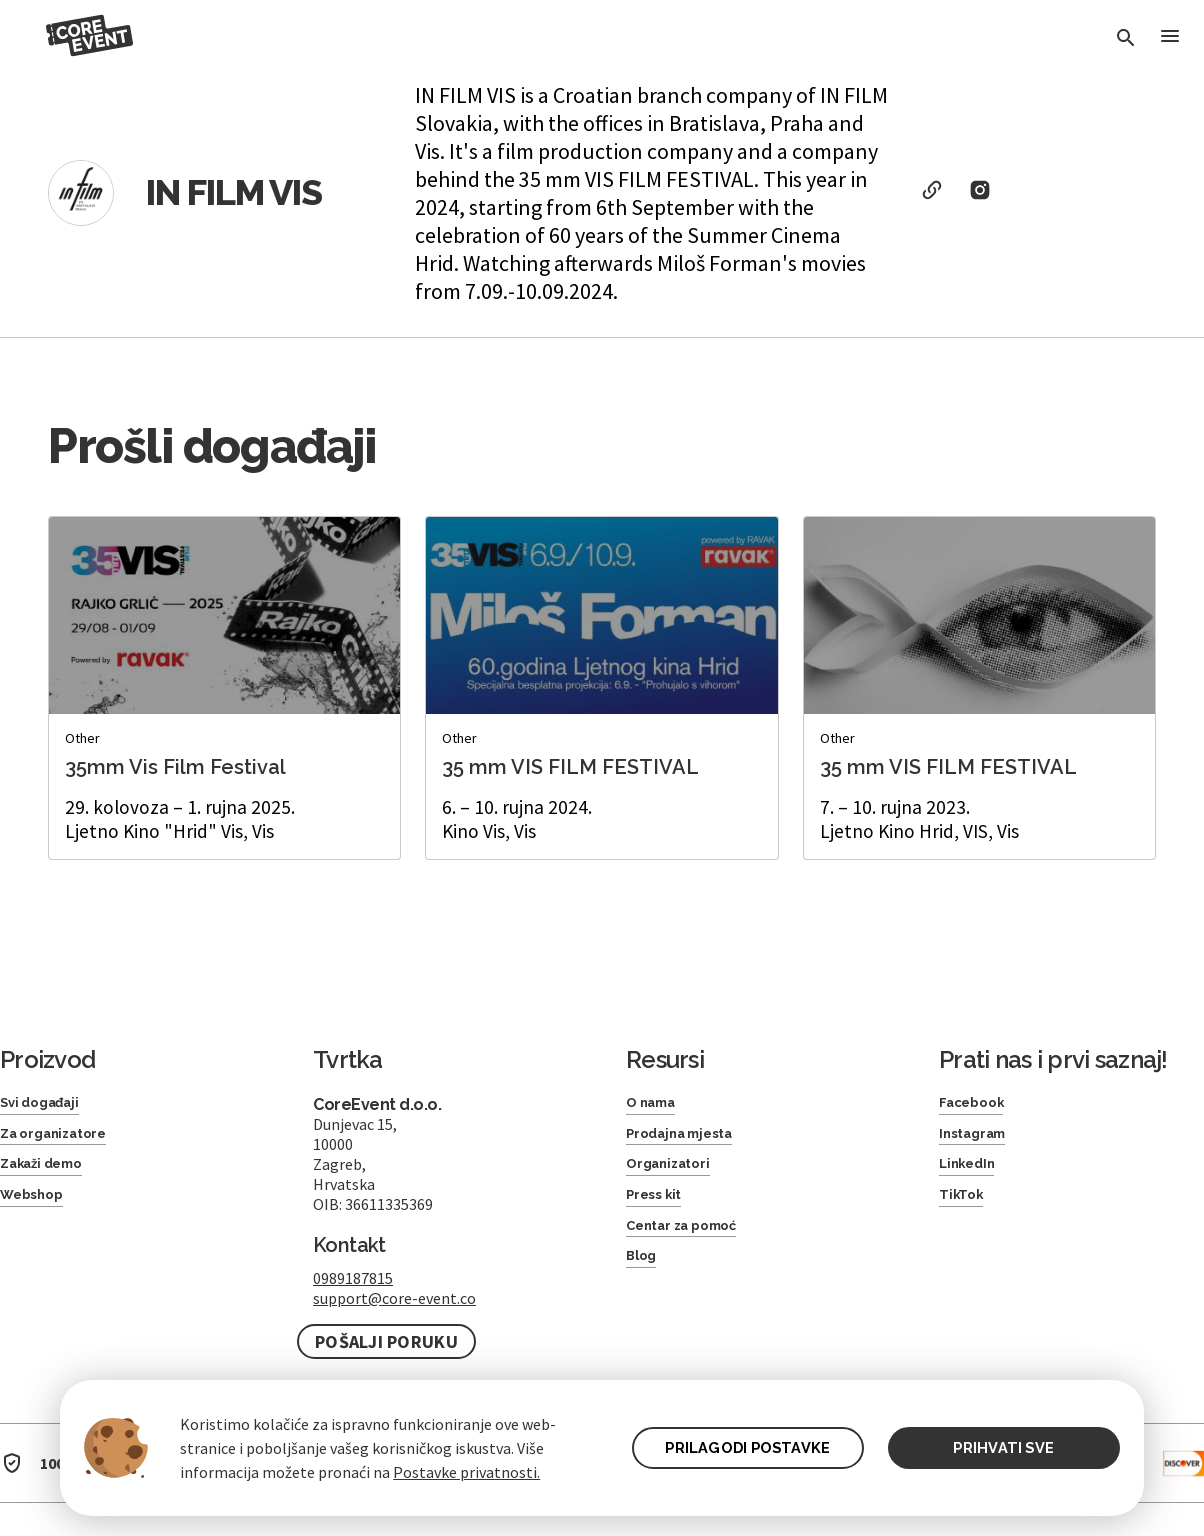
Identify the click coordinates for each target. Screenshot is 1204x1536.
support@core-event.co (394, 1298)
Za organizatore (64, 1139)
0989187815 (353, 1278)
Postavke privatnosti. (466, 1472)
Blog (644, 1280)
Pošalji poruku (386, 1341)
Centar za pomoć (694, 1245)
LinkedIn (972, 1174)
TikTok (964, 1209)
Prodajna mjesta (691, 1139)
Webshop (38, 1209)
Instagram (980, 1139)
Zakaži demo (51, 1174)
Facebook (978, 1104)
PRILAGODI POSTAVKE (738, 1447)
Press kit (660, 1209)
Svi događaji (47, 1104)
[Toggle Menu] (1168, 39)
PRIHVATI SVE (1003, 1447)
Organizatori (676, 1174)
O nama (657, 1104)
